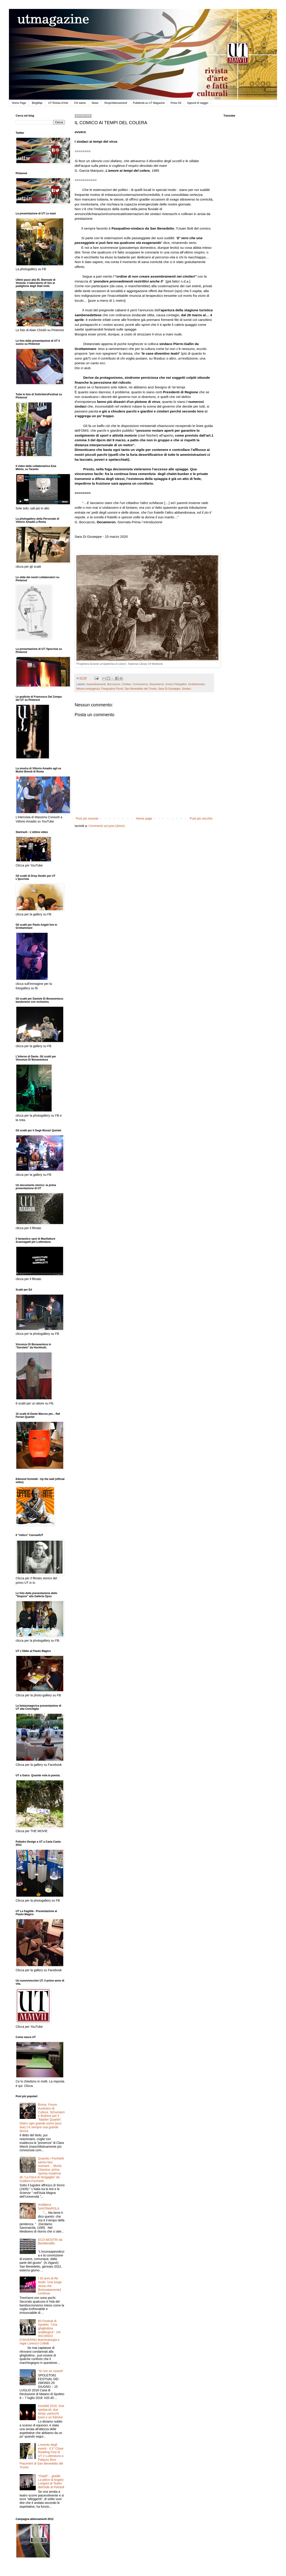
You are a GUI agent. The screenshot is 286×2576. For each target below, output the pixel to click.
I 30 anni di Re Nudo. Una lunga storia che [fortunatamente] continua (49, 2286)
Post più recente (87, 818)
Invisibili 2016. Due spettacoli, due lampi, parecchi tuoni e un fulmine (51, 2411)
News (95, 103)
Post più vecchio (201, 818)
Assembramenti (96, 684)
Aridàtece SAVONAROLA (48, 2206)
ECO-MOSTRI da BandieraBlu (50, 2241)
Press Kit (175, 103)
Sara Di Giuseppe (169, 688)
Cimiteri (126, 684)
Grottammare (196, 684)
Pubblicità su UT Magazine (149, 103)
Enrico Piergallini (176, 684)
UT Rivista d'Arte (58, 103)
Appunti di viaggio (197, 103)
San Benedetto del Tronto (141, 688)
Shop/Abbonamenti (115, 103)
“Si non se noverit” (50, 2371)
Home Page (19, 103)
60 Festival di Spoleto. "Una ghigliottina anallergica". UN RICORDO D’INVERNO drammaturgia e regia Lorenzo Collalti (40, 2332)
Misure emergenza (88, 688)
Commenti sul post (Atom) (106, 826)
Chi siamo (80, 103)
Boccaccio (113, 684)
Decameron (156, 684)
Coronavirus (140, 684)
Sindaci (186, 688)
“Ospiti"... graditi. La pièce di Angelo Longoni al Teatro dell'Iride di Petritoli (51, 2481)
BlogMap (37, 103)
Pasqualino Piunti (112, 688)
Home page (144, 818)
